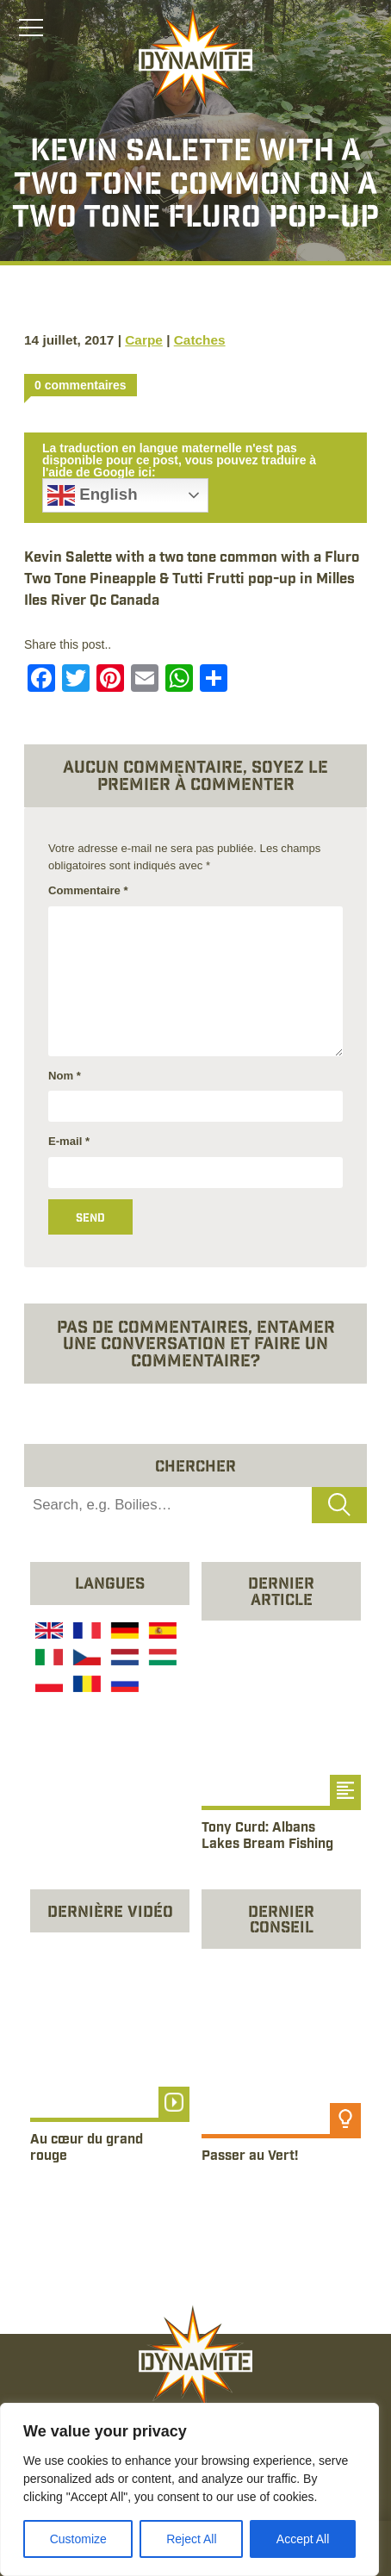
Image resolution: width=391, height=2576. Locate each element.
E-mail (69, 1141)
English (92, 495)
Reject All (191, 2539)
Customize (78, 2539)
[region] (189, 2489)
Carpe (144, 340)
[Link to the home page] (195, 57)
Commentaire (88, 890)
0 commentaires (80, 385)
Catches (200, 340)
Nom (64, 1075)
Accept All (302, 2539)
